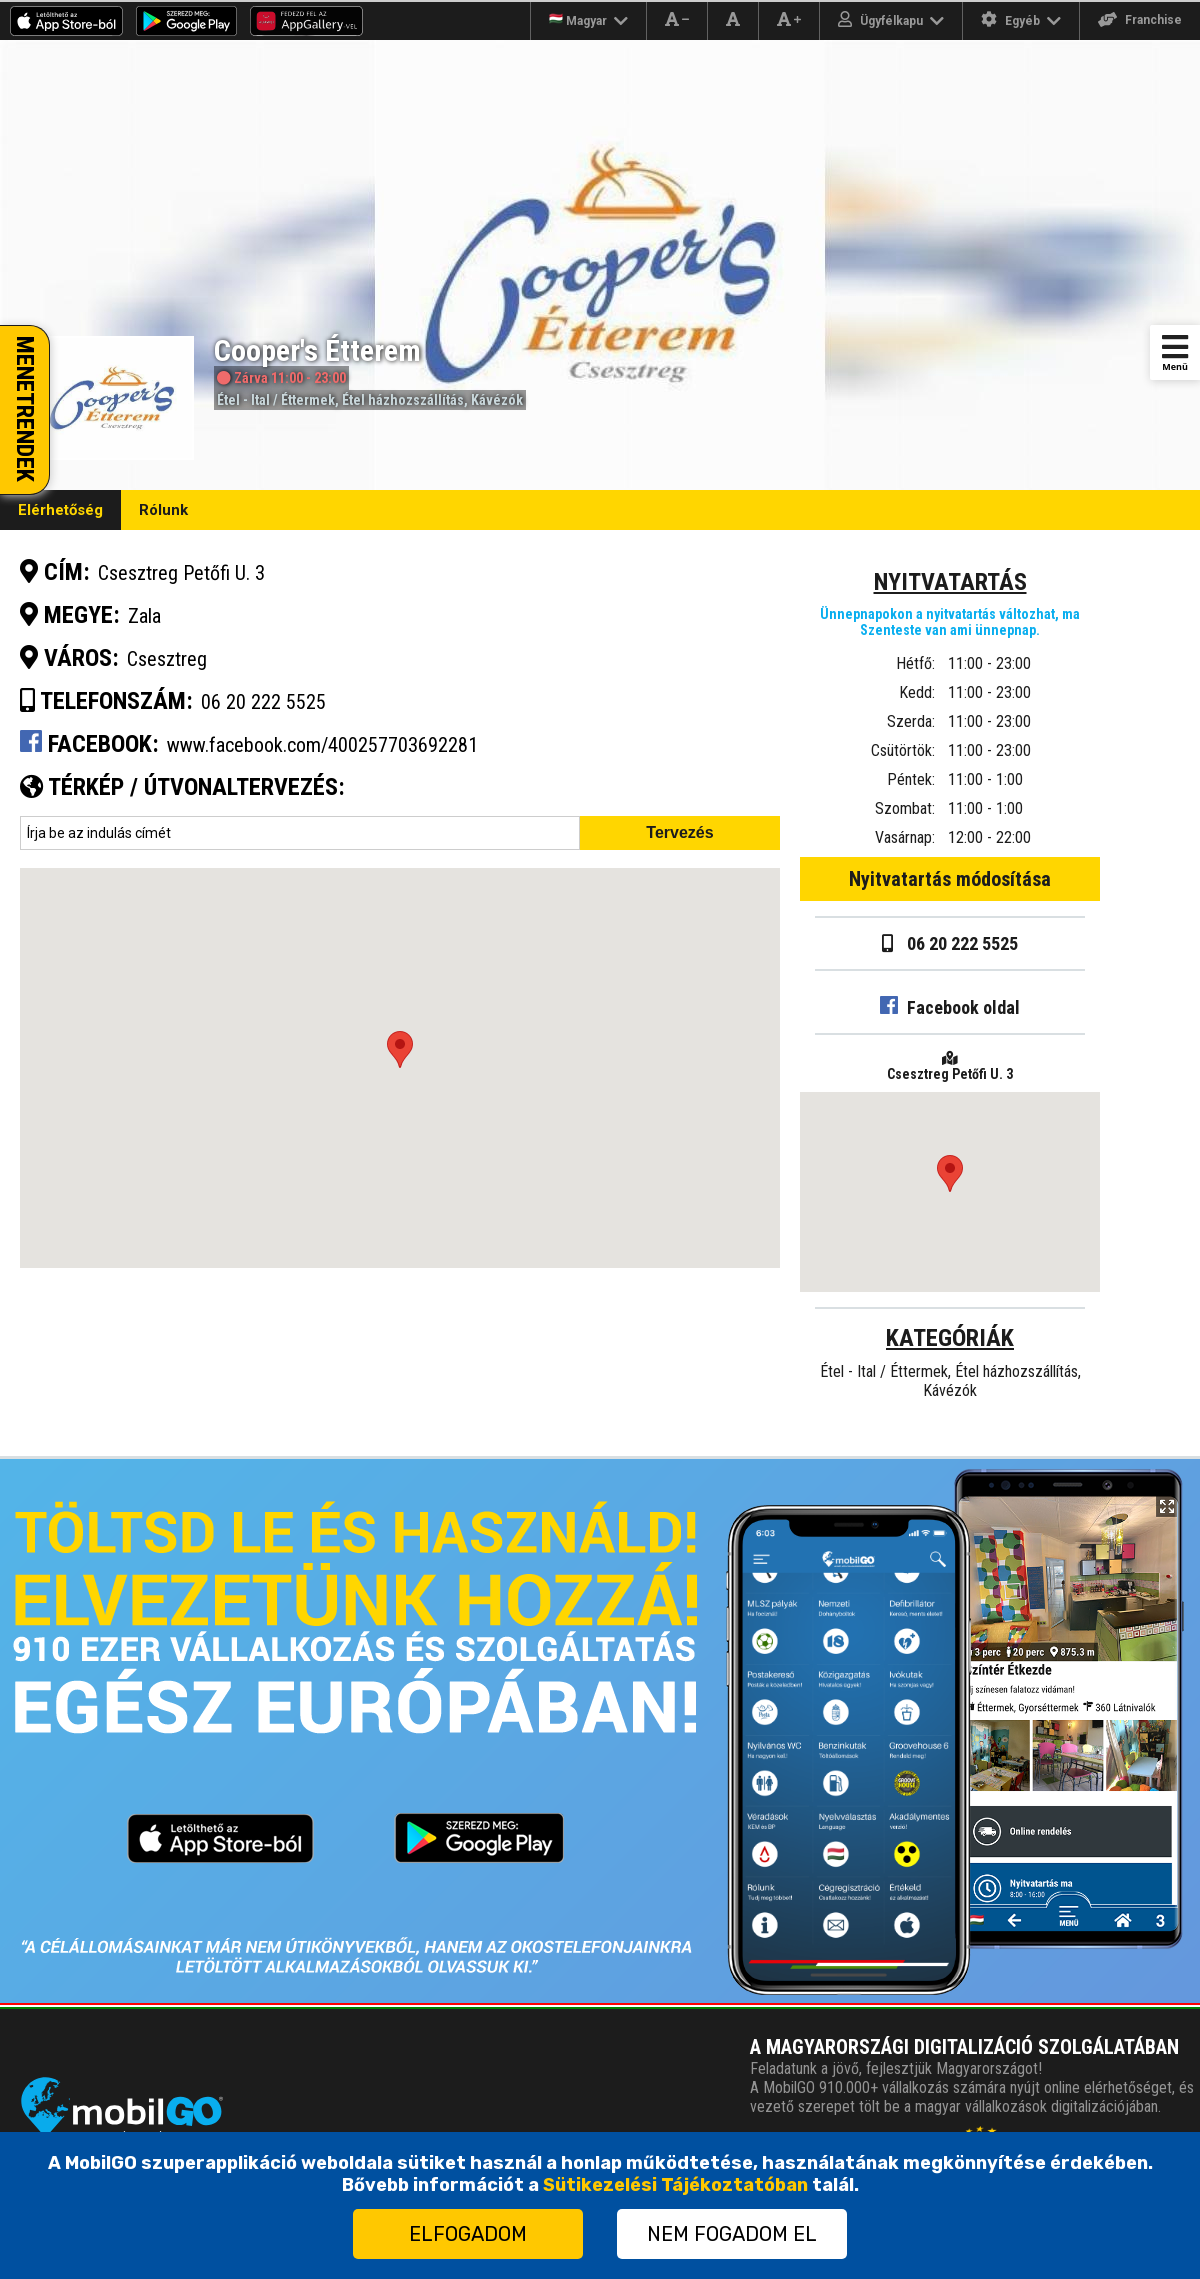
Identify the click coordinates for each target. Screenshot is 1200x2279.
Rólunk (163, 510)
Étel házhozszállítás (403, 400)
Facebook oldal (950, 1007)
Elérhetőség (60, 510)
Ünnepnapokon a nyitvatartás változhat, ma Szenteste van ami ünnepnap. (950, 622)
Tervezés (679, 832)
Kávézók (497, 400)
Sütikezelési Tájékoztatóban (675, 2185)
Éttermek (308, 400)
